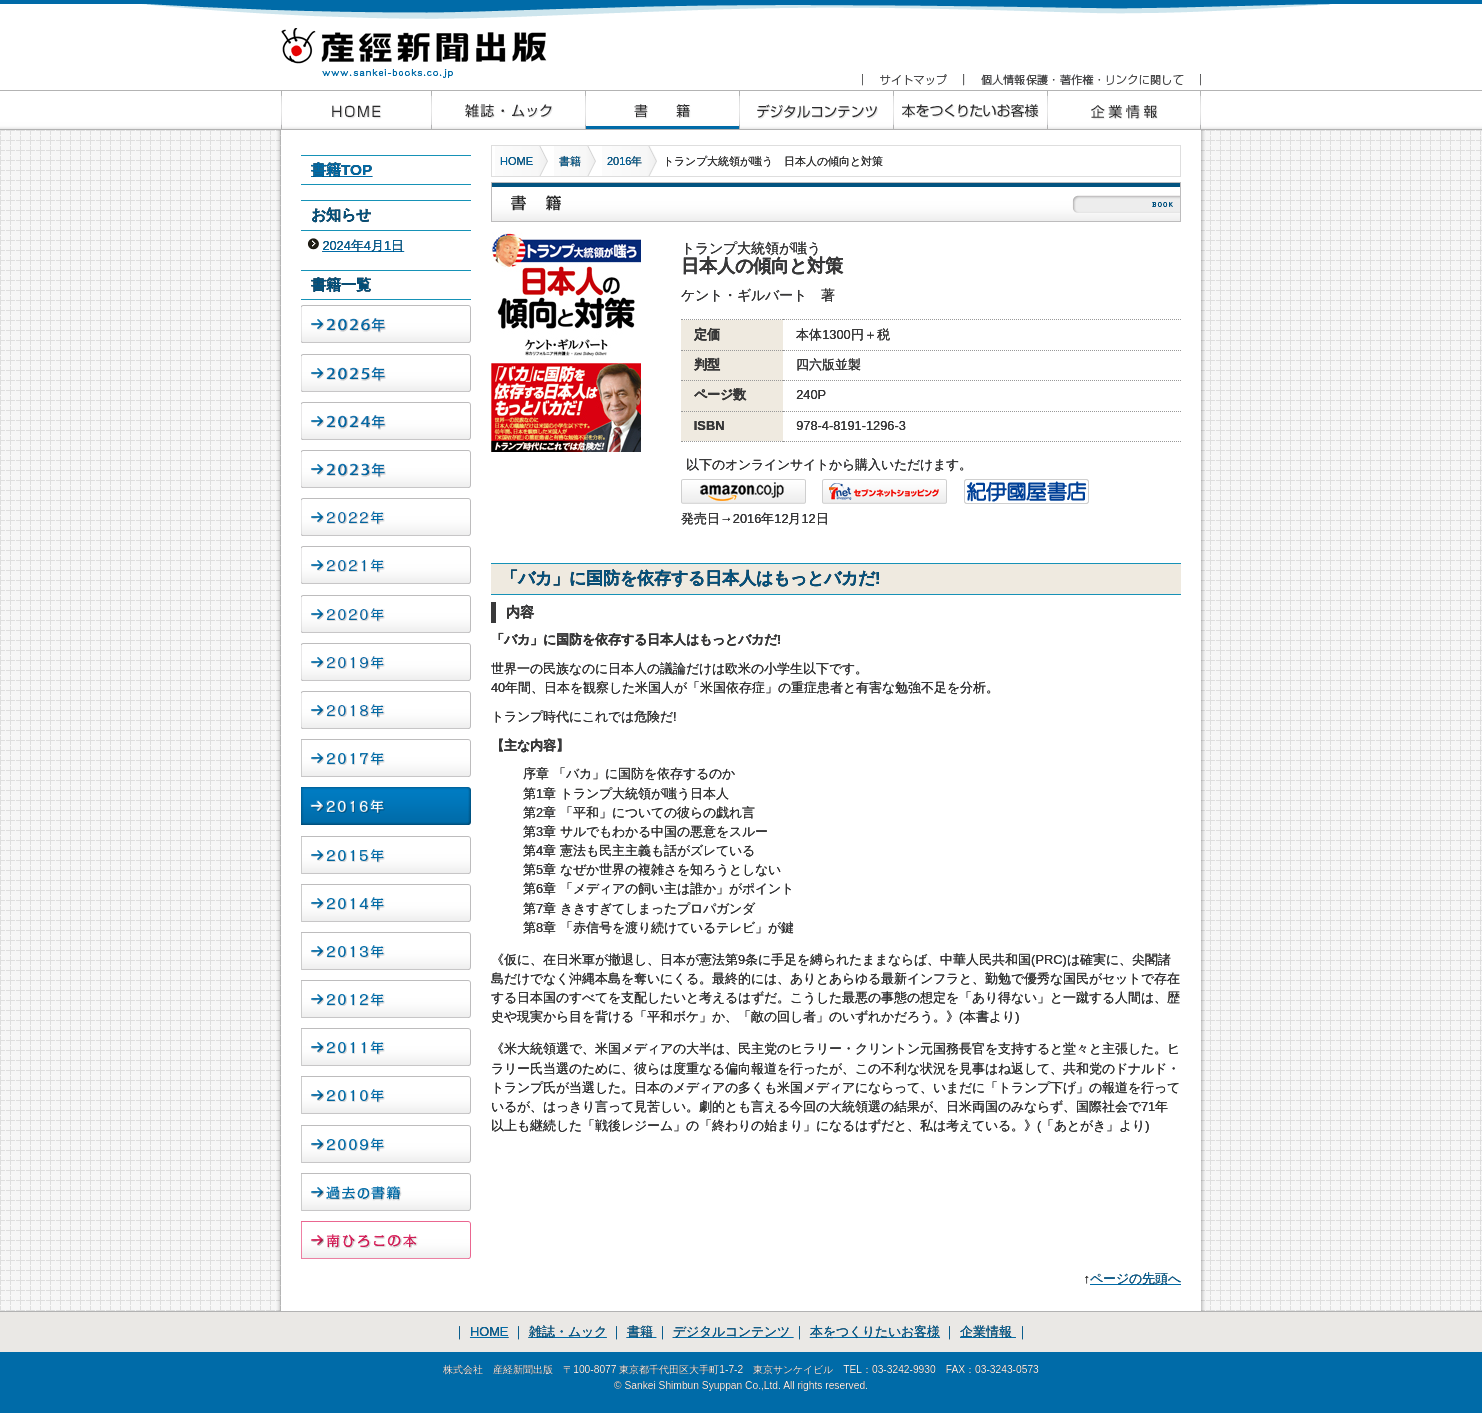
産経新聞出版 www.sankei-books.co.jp (431, 42)
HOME (516, 161)
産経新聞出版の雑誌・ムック (508, 110)
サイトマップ (912, 80)
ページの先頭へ (1135, 1278)
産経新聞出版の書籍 (662, 110)
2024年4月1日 (363, 245)
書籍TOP (341, 169)
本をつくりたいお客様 (970, 110)
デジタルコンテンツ (733, 1331)
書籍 (570, 161)
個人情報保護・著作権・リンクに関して (1081, 80)
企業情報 (1124, 110)
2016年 (624, 161)
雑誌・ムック (568, 1331)
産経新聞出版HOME (356, 110)
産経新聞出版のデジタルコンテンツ (816, 110)
